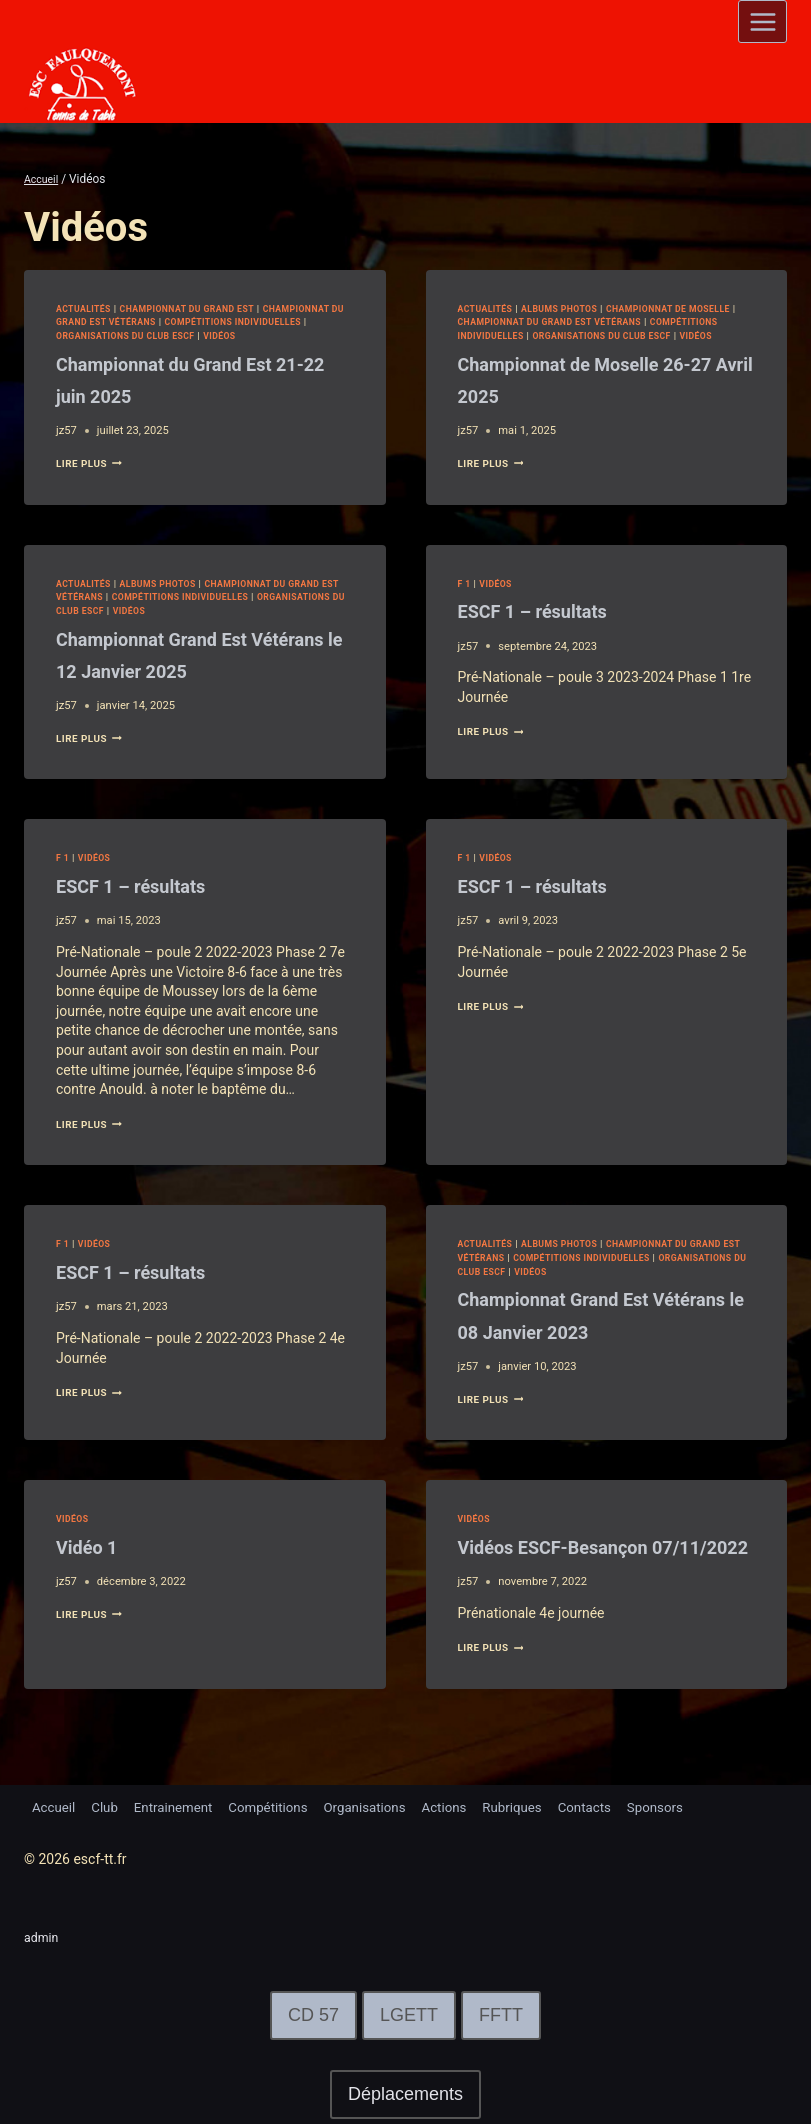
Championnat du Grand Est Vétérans (160, 321)
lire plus (93, 463)
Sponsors (689, 1806)
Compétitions (282, 1806)
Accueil (55, 1806)
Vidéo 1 (95, 1560)
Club (109, 1806)
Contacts (615, 1806)
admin (43, 1937)
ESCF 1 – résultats (553, 624)
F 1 (465, 596)
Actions (466, 1806)
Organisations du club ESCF (218, 335)
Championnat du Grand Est (203, 308)
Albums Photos (572, 308)
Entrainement (181, 1806)
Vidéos (324, 335)
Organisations (383, 1806)
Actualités (87, 308)
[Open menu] (762, 21)
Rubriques (538, 1806)
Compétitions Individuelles (535, 335)
